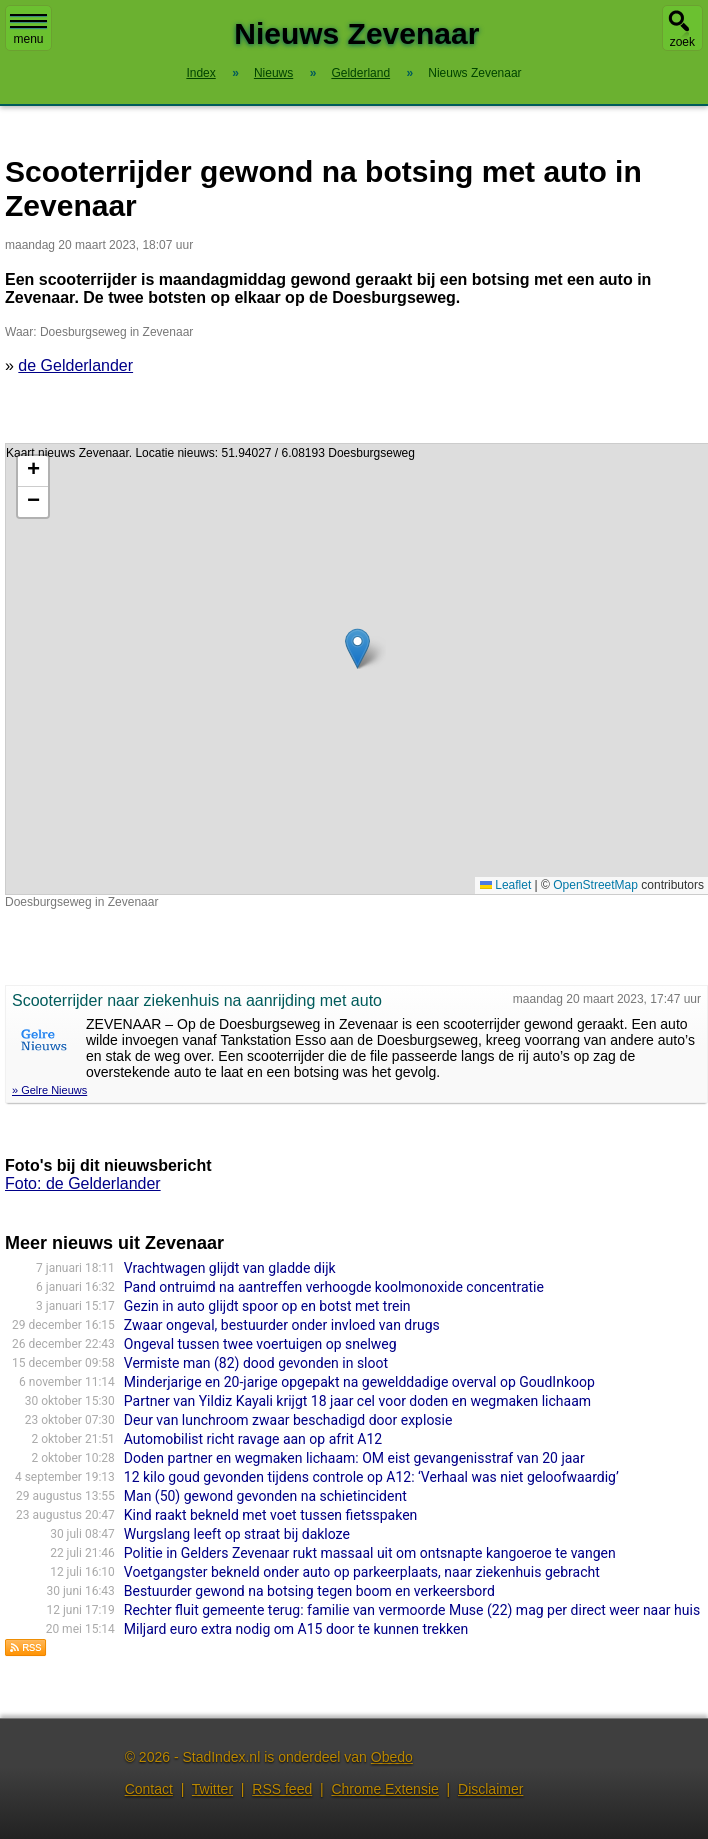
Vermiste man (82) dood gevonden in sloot (256, 1363)
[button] (357, 648)
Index (200, 73)
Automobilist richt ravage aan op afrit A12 (253, 1439)
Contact (149, 1789)
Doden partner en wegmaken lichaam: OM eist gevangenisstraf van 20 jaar (354, 1458)
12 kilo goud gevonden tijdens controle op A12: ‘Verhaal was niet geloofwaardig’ (371, 1477)
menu (28, 30)
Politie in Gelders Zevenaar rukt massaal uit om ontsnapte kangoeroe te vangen (370, 1553)
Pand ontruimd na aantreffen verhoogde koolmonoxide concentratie (334, 1287)
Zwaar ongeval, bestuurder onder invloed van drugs (282, 1325)
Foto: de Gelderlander (83, 1183)
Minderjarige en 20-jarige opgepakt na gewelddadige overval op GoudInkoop (359, 1382)
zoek (682, 42)
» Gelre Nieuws (49, 1090)
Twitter (212, 1789)
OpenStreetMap (595, 885)
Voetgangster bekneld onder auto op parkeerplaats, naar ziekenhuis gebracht (362, 1572)
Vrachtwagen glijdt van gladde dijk (230, 1268)
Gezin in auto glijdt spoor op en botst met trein (267, 1306)
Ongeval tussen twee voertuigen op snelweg (260, 1344)
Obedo (392, 1757)
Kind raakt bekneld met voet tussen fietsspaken (271, 1515)
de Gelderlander (75, 365)
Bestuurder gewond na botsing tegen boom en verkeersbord (309, 1591)
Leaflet (505, 885)
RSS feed (282, 1789)
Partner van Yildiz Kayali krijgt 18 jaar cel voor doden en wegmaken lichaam (357, 1401)
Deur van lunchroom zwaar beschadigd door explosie (288, 1420)
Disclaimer (490, 1789)
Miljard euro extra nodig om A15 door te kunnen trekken (296, 1629)
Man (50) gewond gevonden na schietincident (265, 1496)
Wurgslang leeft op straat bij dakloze (237, 1534)
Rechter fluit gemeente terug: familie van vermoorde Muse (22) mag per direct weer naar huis (412, 1610)
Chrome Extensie (384, 1789)
